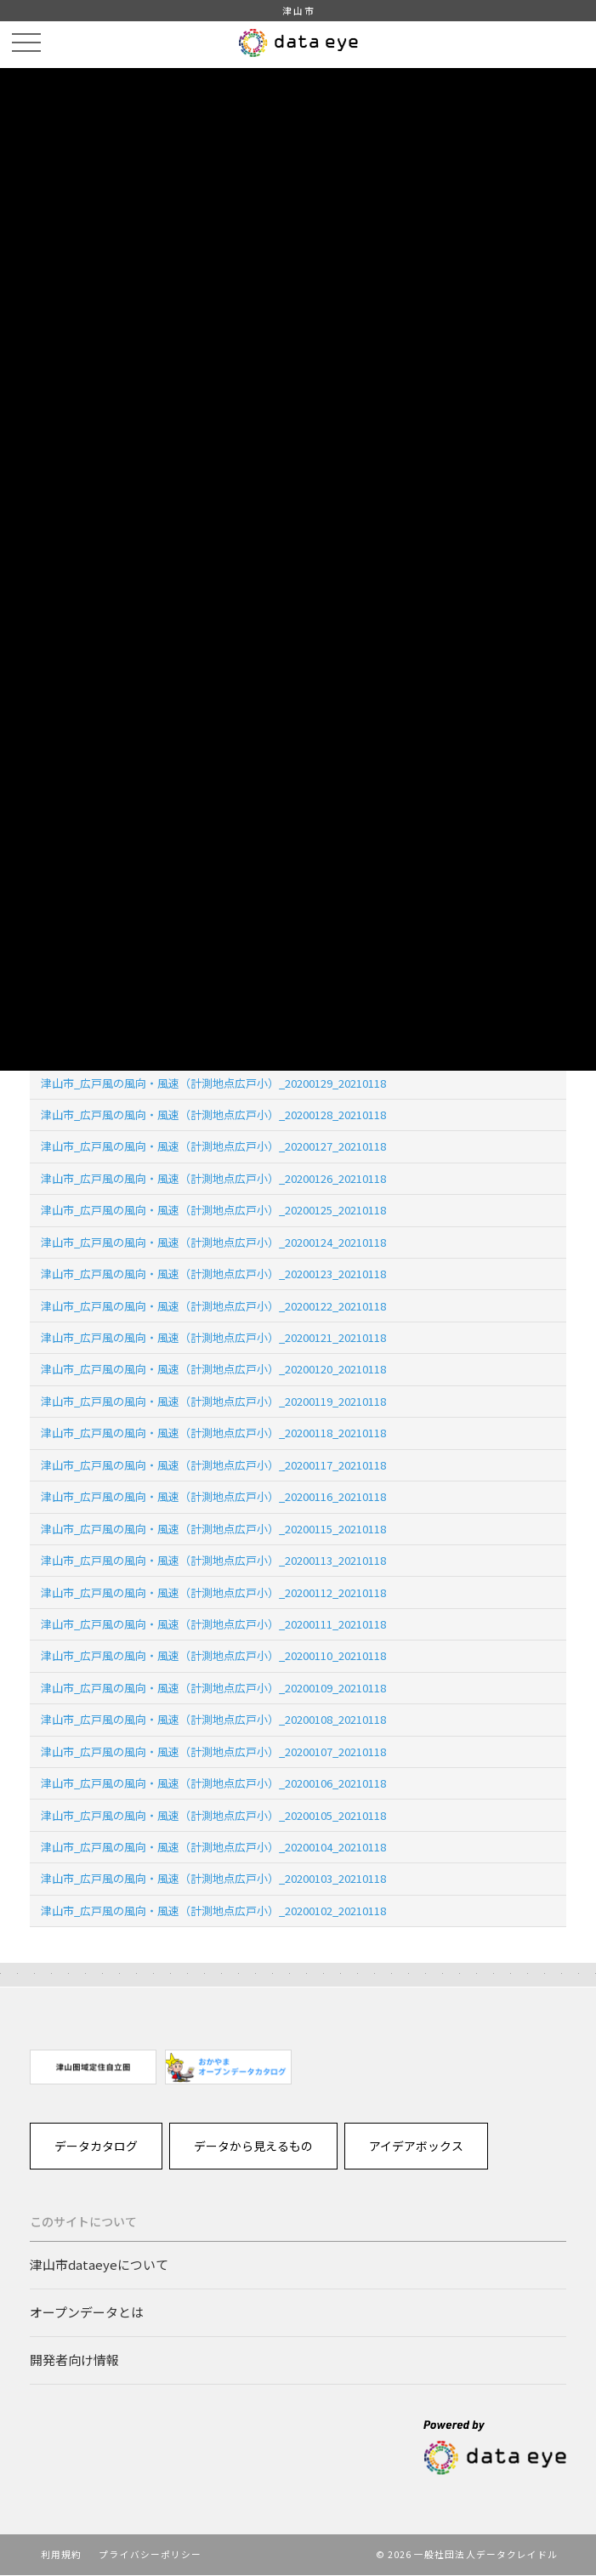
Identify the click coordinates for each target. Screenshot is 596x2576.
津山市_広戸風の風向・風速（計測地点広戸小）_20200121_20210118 (213, 1337)
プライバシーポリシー (150, 2555)
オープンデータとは (87, 2313)
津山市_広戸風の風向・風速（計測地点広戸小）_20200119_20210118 (213, 1401)
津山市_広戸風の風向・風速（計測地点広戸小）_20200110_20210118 (213, 1655)
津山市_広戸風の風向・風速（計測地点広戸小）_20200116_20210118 (213, 1496)
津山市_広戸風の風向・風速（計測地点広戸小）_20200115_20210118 (213, 1529)
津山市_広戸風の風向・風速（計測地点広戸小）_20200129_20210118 (213, 1083)
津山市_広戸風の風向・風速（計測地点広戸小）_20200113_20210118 (213, 1560)
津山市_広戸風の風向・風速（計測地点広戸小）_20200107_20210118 (213, 1751)
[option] (93, 2067)
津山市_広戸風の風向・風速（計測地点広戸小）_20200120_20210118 (213, 1369)
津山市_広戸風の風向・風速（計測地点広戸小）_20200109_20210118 (213, 1688)
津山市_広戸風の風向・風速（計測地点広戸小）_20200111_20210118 (213, 1624)
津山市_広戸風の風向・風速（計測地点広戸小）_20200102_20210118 (213, 1910)
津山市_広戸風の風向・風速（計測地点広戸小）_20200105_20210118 (213, 1815)
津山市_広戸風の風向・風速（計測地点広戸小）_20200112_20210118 (213, 1592)
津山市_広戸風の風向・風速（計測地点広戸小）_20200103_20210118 (213, 1878)
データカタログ (96, 2145)
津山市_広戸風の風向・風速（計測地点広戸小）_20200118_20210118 (213, 1432)
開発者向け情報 (74, 2360)
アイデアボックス (417, 2145)
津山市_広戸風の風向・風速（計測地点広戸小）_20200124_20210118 (213, 1242)
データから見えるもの (254, 2145)
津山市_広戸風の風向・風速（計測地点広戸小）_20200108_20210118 (213, 1719)
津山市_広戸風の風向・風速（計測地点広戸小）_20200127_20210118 (213, 1146)
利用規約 (61, 2555)
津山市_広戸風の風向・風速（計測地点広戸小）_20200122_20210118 (213, 1306)
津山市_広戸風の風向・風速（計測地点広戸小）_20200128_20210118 (213, 1114)
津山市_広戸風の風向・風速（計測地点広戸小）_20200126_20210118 (213, 1178)
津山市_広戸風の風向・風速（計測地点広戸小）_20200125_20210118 (213, 1210)
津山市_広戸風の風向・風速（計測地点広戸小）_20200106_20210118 (213, 1783)
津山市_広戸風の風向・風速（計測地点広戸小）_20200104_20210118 (213, 1847)
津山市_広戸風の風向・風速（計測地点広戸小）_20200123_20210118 (213, 1273)
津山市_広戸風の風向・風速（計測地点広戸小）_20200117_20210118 (213, 1465)
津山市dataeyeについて (99, 2264)
